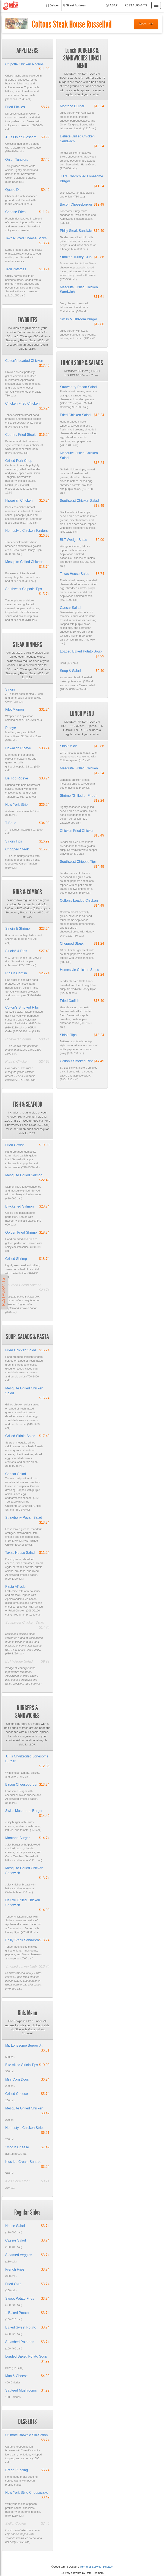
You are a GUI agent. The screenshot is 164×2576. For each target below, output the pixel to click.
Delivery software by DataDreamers (82, 2573)
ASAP (114, 5)
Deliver (54, 5)
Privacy (108, 2566)
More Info (146, 24)
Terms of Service (90, 2566)
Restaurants (136, 5)
